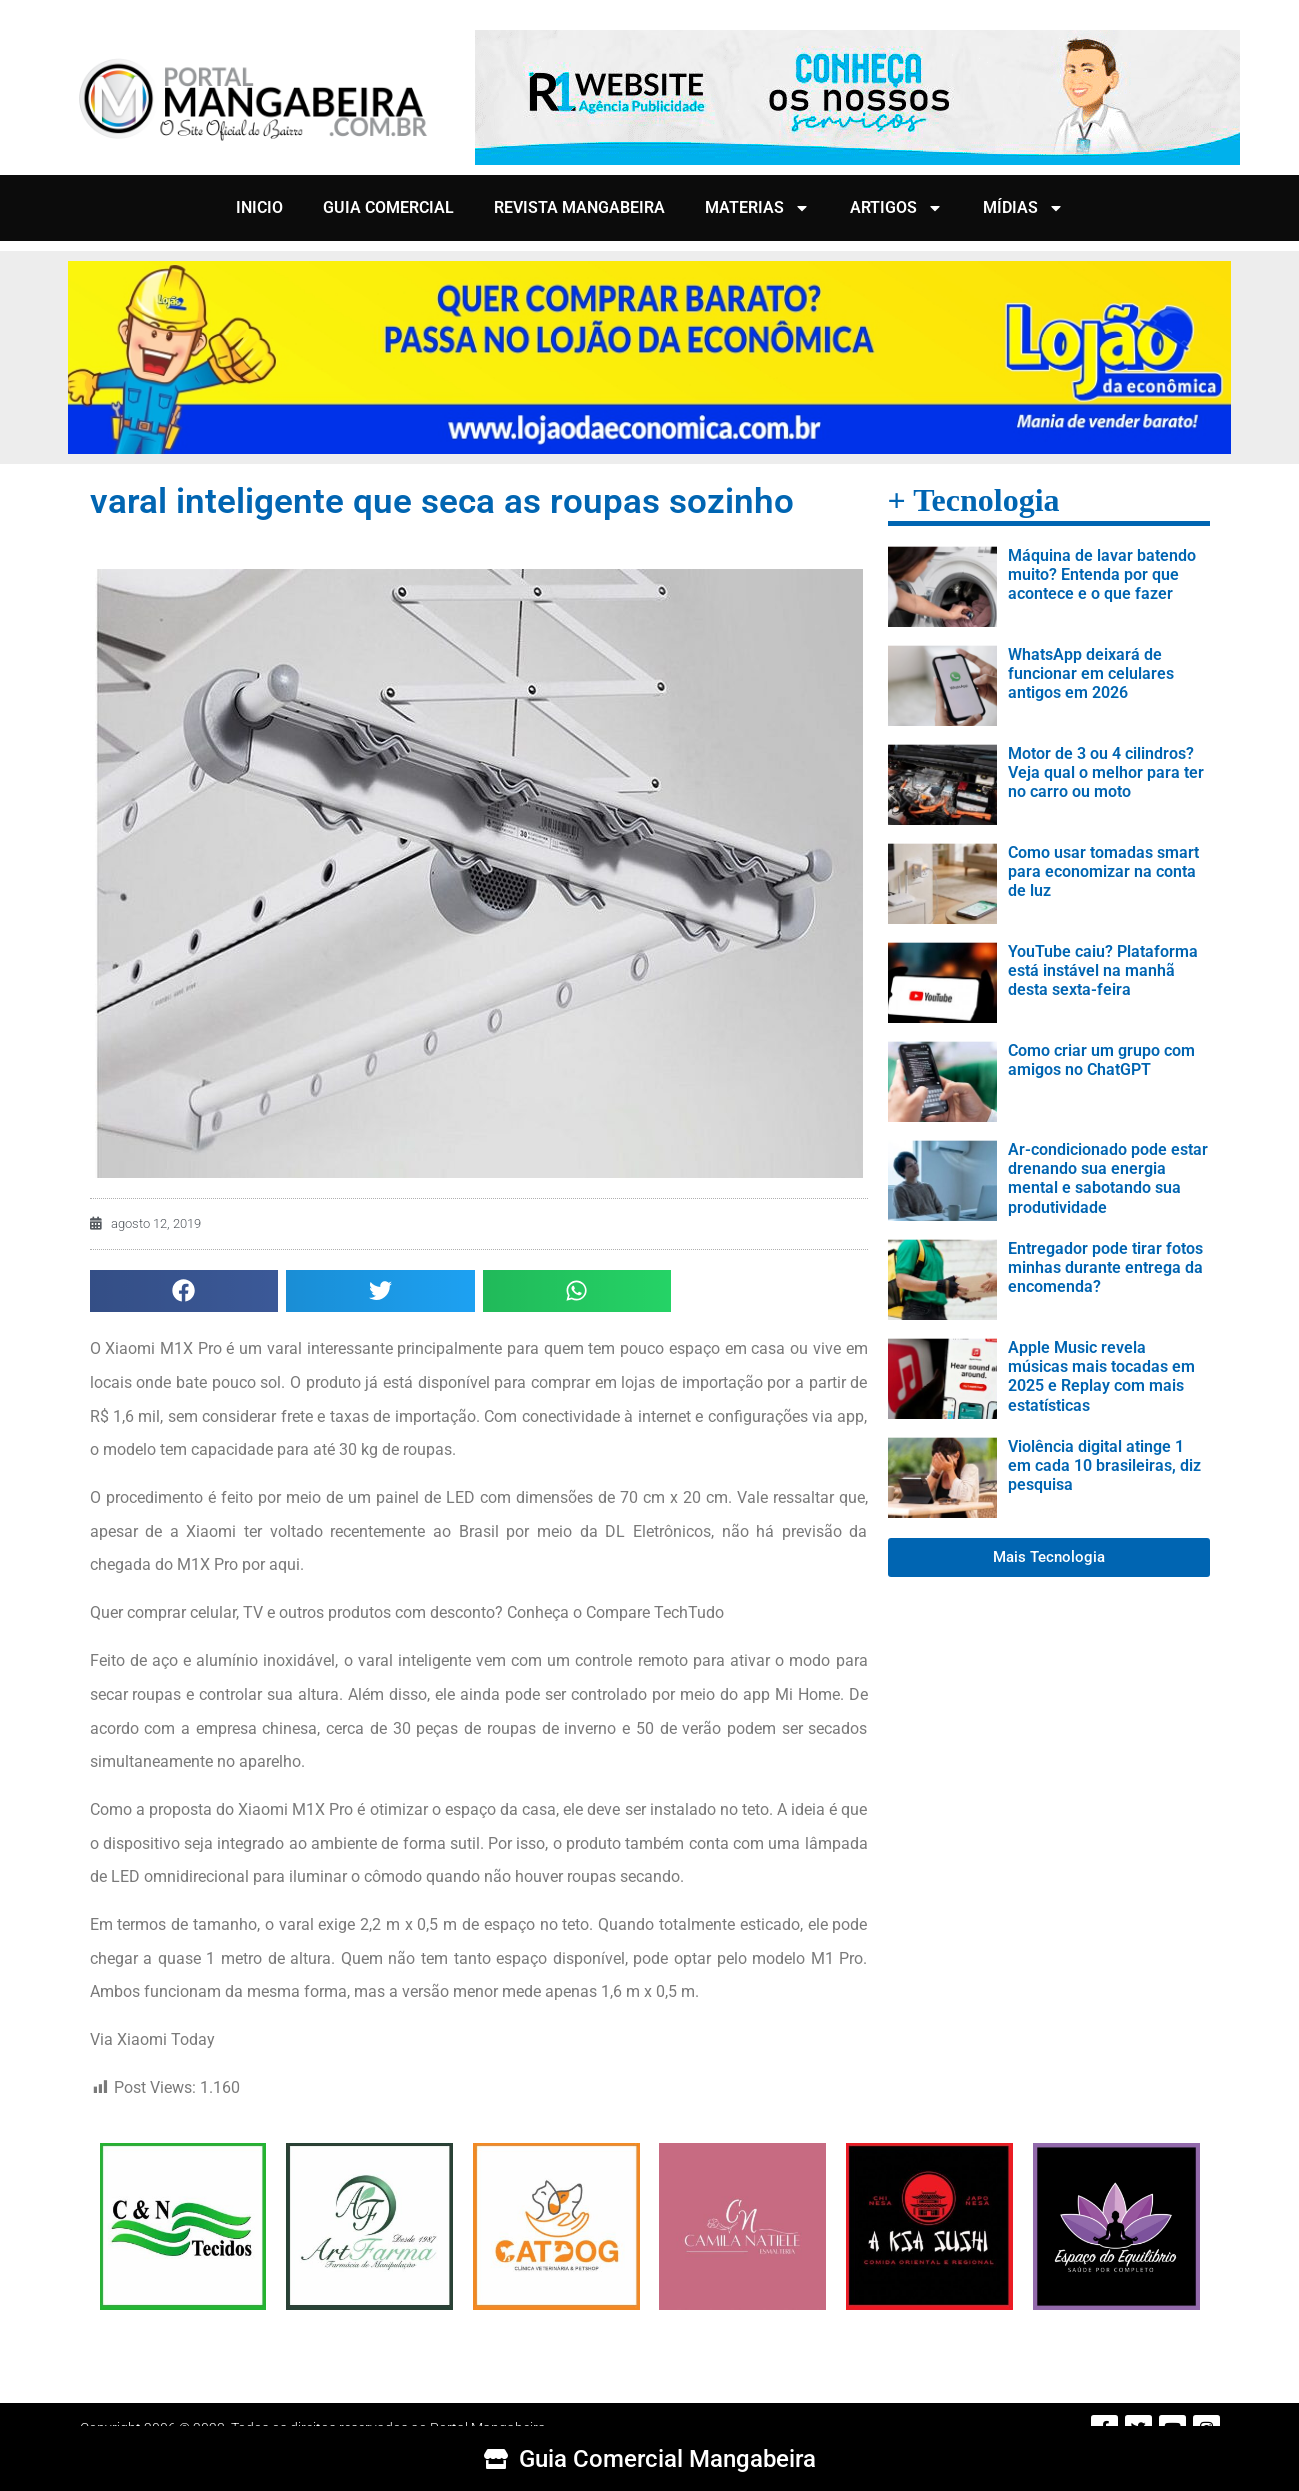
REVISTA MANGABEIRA (579, 207)
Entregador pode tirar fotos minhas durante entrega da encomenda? (1105, 1267)
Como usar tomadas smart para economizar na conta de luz (1103, 871)
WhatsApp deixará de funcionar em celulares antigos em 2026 (1091, 673)
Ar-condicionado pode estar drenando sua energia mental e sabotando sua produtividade (1108, 1178)
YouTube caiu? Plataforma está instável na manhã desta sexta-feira (1103, 970)
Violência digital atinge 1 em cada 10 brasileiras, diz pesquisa (1104, 1465)
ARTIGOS (896, 208)
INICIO (259, 207)
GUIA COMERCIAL (388, 207)
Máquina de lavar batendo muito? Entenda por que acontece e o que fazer (1102, 574)
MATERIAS (757, 208)
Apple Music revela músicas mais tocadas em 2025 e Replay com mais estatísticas (1101, 1376)
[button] (184, 1291)
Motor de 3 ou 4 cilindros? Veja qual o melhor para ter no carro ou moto (1106, 772)
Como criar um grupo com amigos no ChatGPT (1101, 1060)
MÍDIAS (1023, 208)
